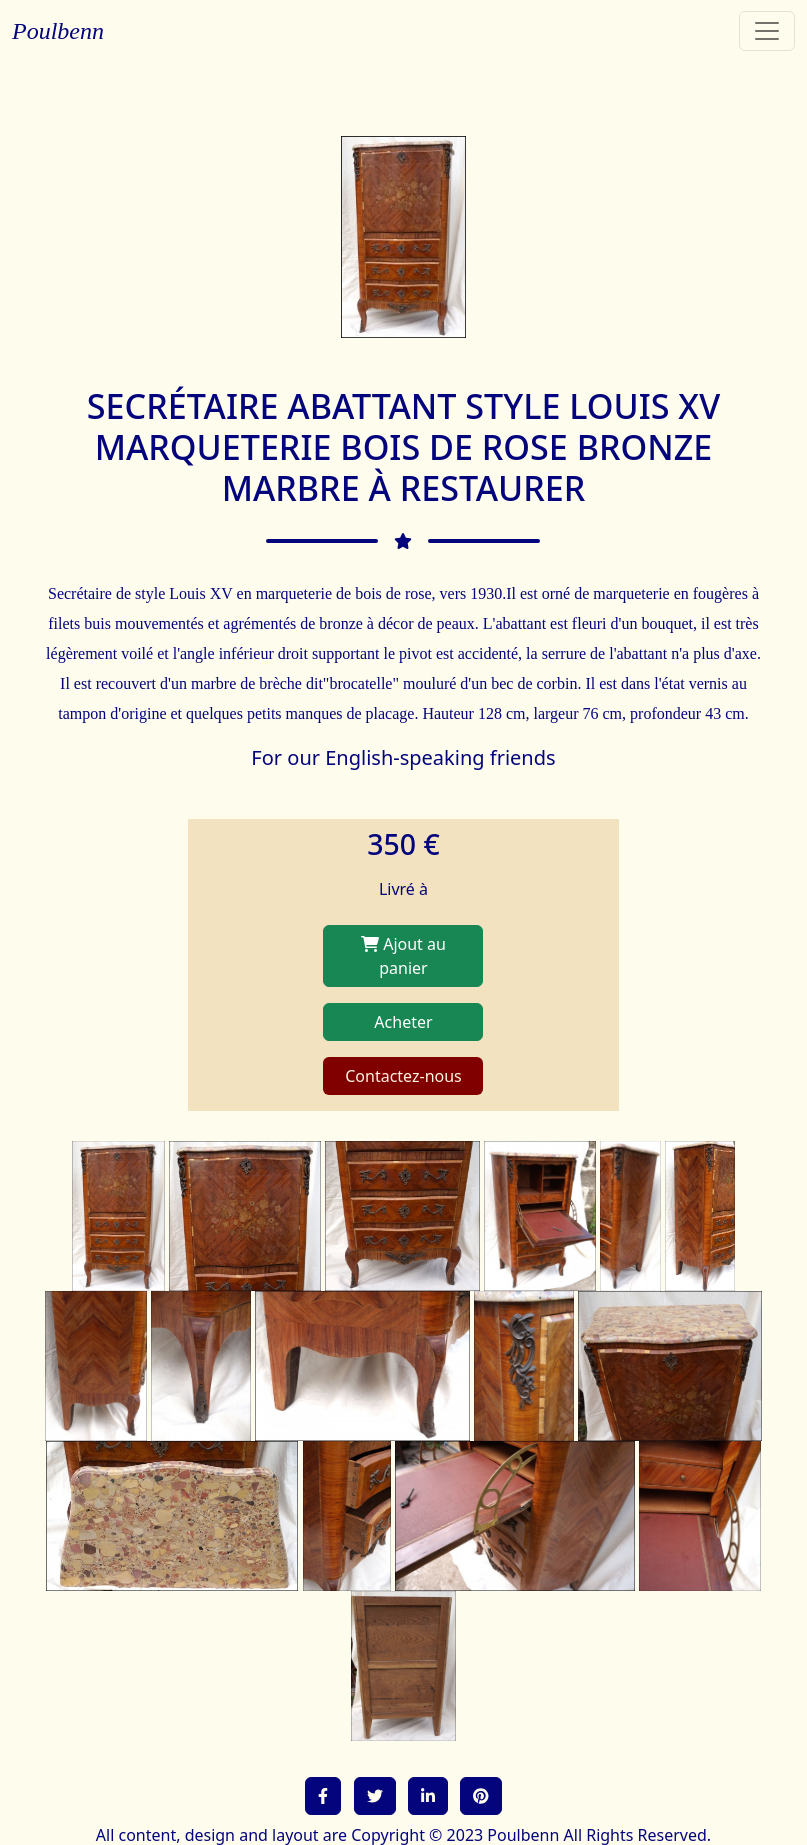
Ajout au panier (403, 956)
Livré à (403, 889)
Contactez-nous (403, 1076)
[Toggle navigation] (767, 31)
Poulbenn (58, 31)
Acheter (403, 1022)
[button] (323, 1796)
